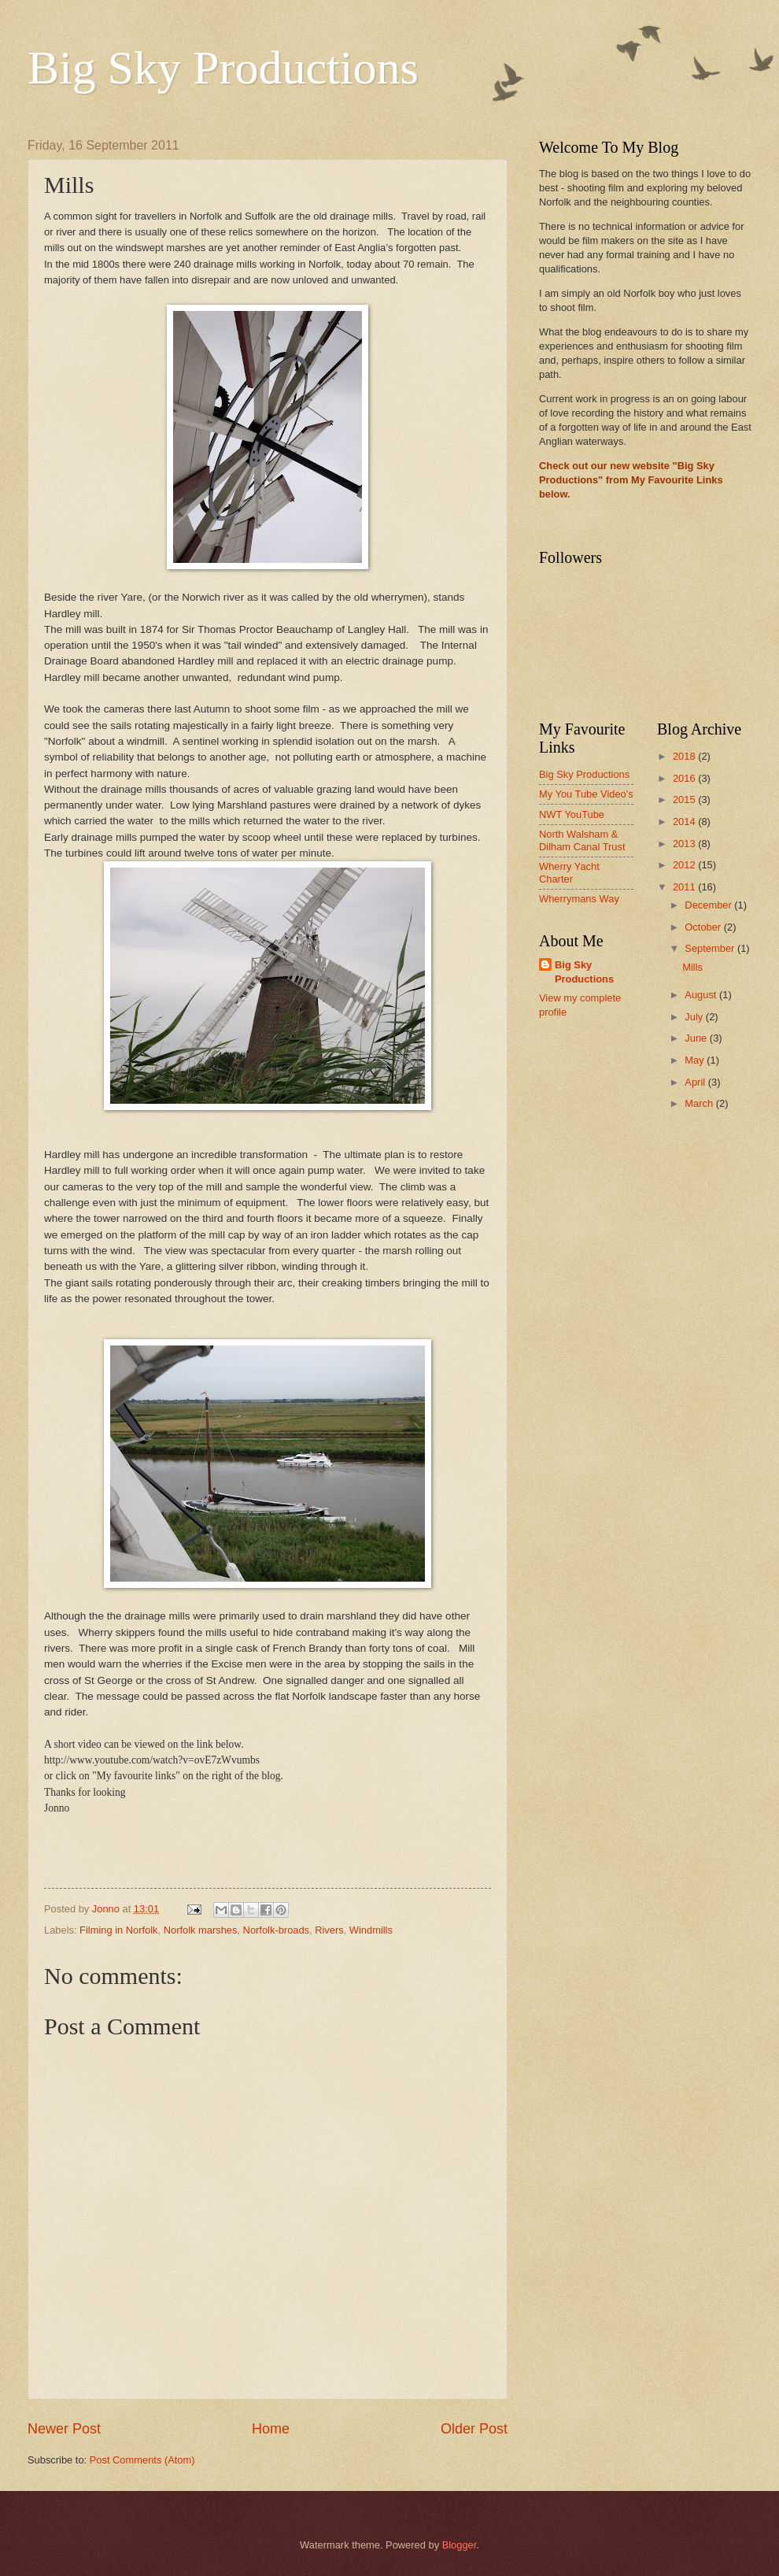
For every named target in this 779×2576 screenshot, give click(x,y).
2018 (685, 756)
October (704, 927)
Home (271, 2429)
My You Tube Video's (586, 794)
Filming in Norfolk (118, 1930)
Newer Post (64, 2429)
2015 (685, 799)
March (700, 1103)
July (695, 1017)
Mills (692, 967)
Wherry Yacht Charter (569, 872)
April (696, 1082)
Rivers (329, 1930)
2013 (685, 843)
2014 (685, 821)
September (711, 948)
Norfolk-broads (276, 1930)
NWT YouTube (571, 814)
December (709, 905)
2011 (685, 887)
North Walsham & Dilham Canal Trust (582, 840)
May (696, 1060)
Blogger (459, 2545)
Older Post (474, 2429)
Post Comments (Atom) (142, 2460)
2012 (685, 865)
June (697, 1038)
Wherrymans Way (579, 899)
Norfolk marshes (201, 1930)
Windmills (371, 1930)
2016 (685, 778)
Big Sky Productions (223, 68)
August (702, 995)
